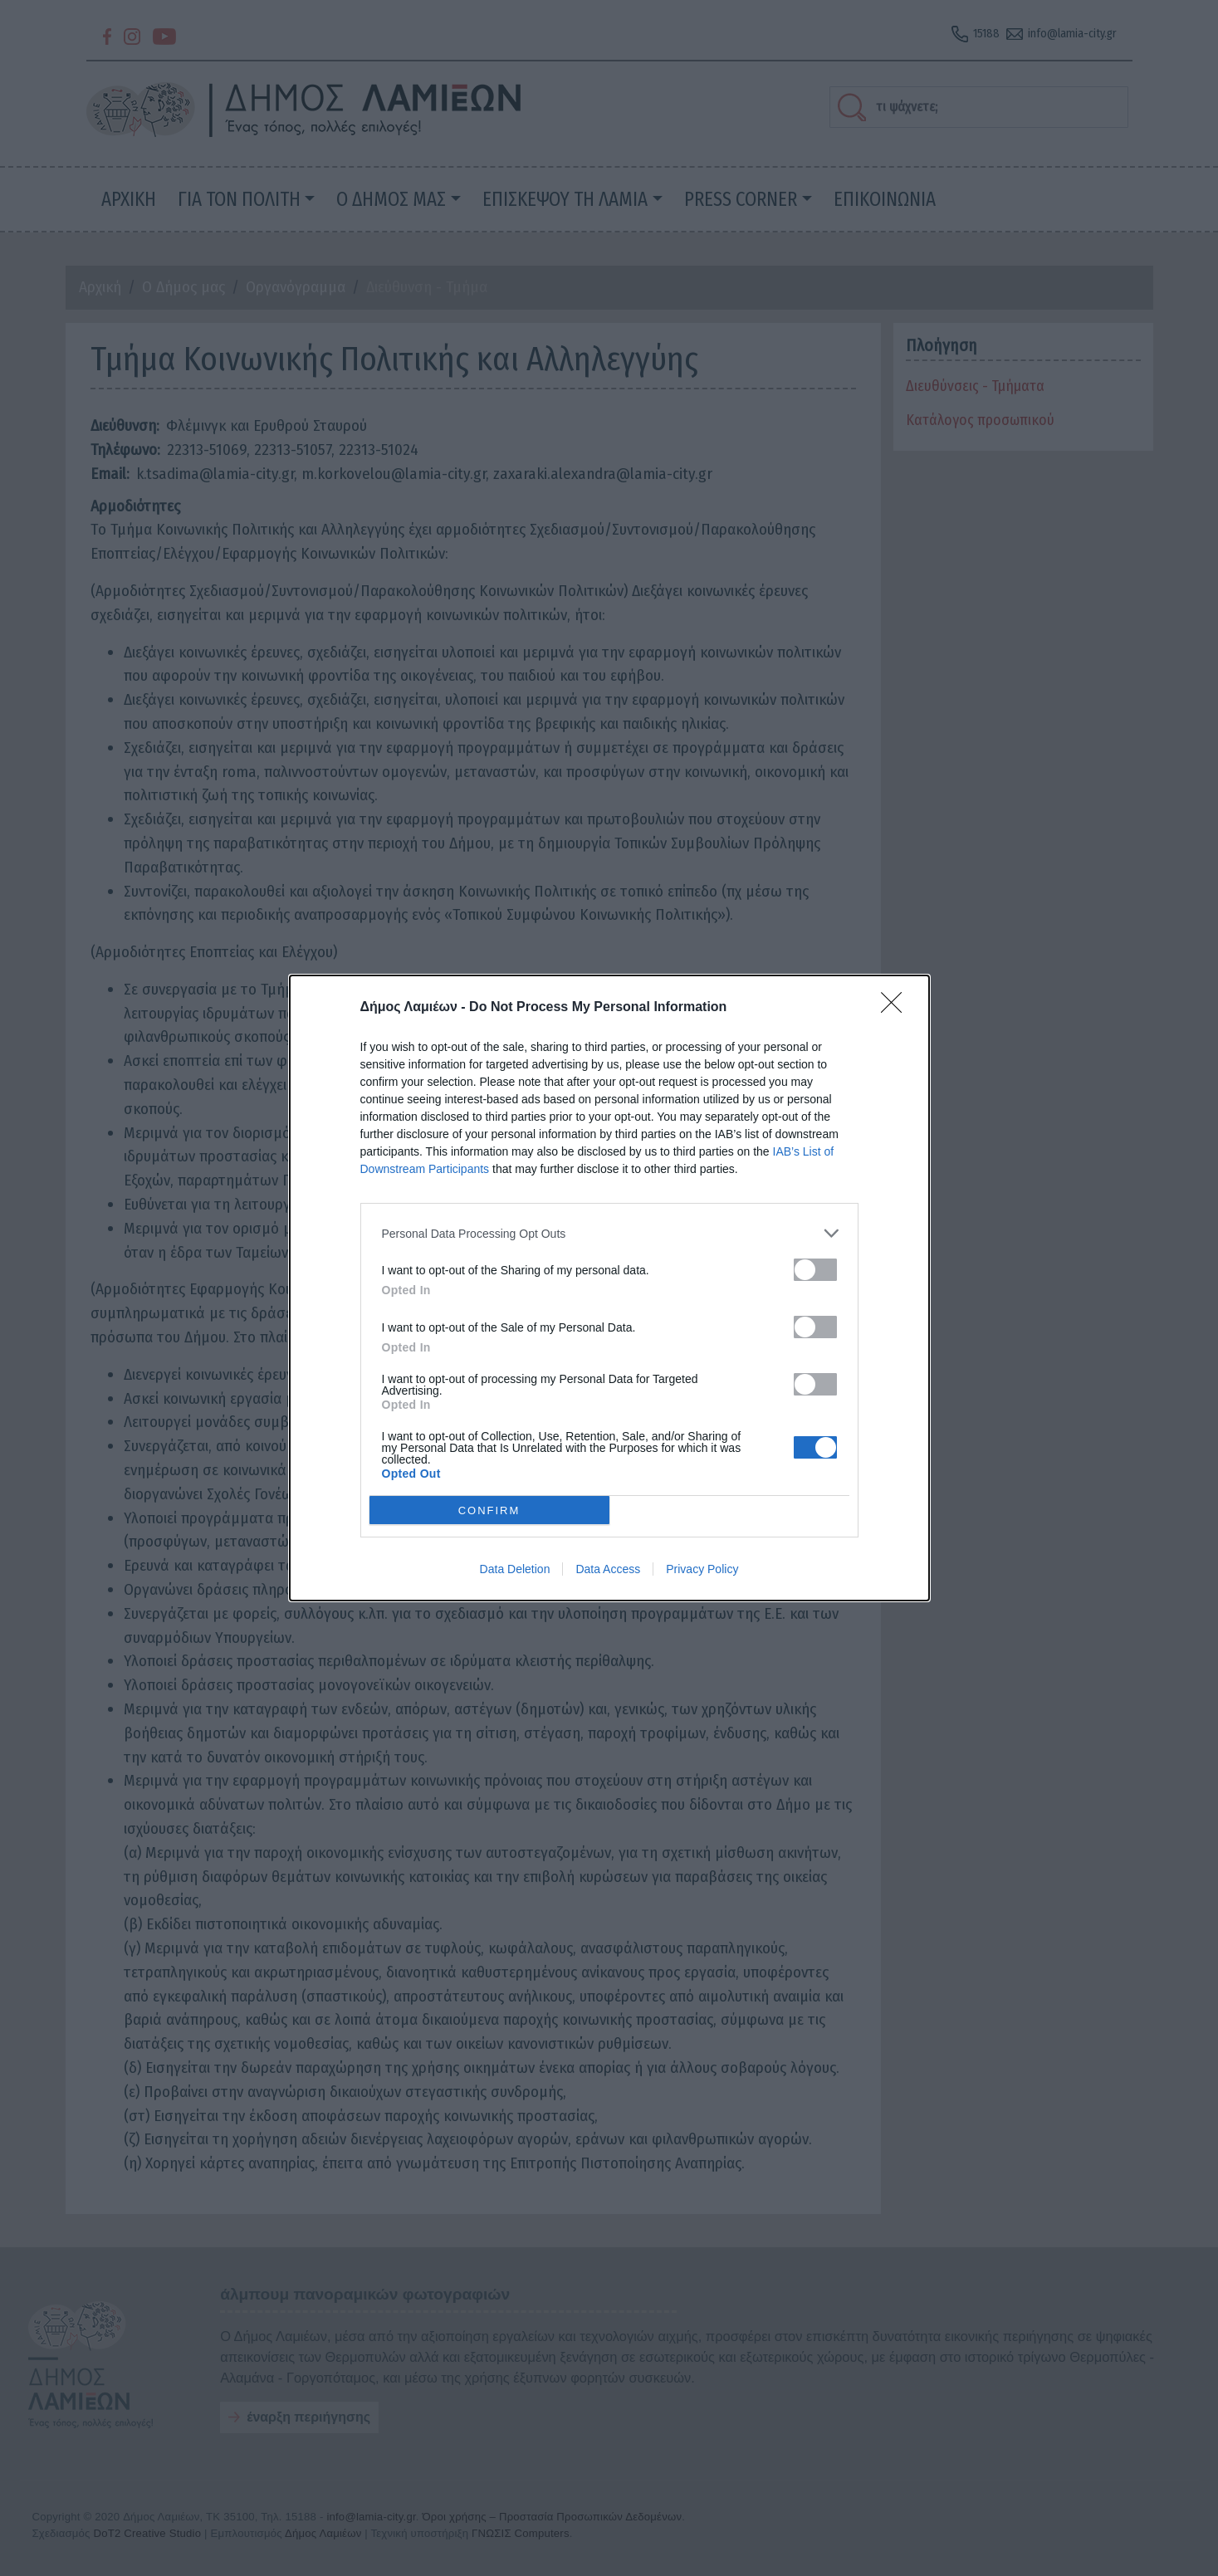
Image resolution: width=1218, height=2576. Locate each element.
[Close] (896, 1008)
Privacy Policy (702, 1569)
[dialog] (609, 1288)
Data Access (607, 1569)
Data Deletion (515, 1569)
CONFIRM (489, 1510)
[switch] (815, 1270)
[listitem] (609, 1233)
